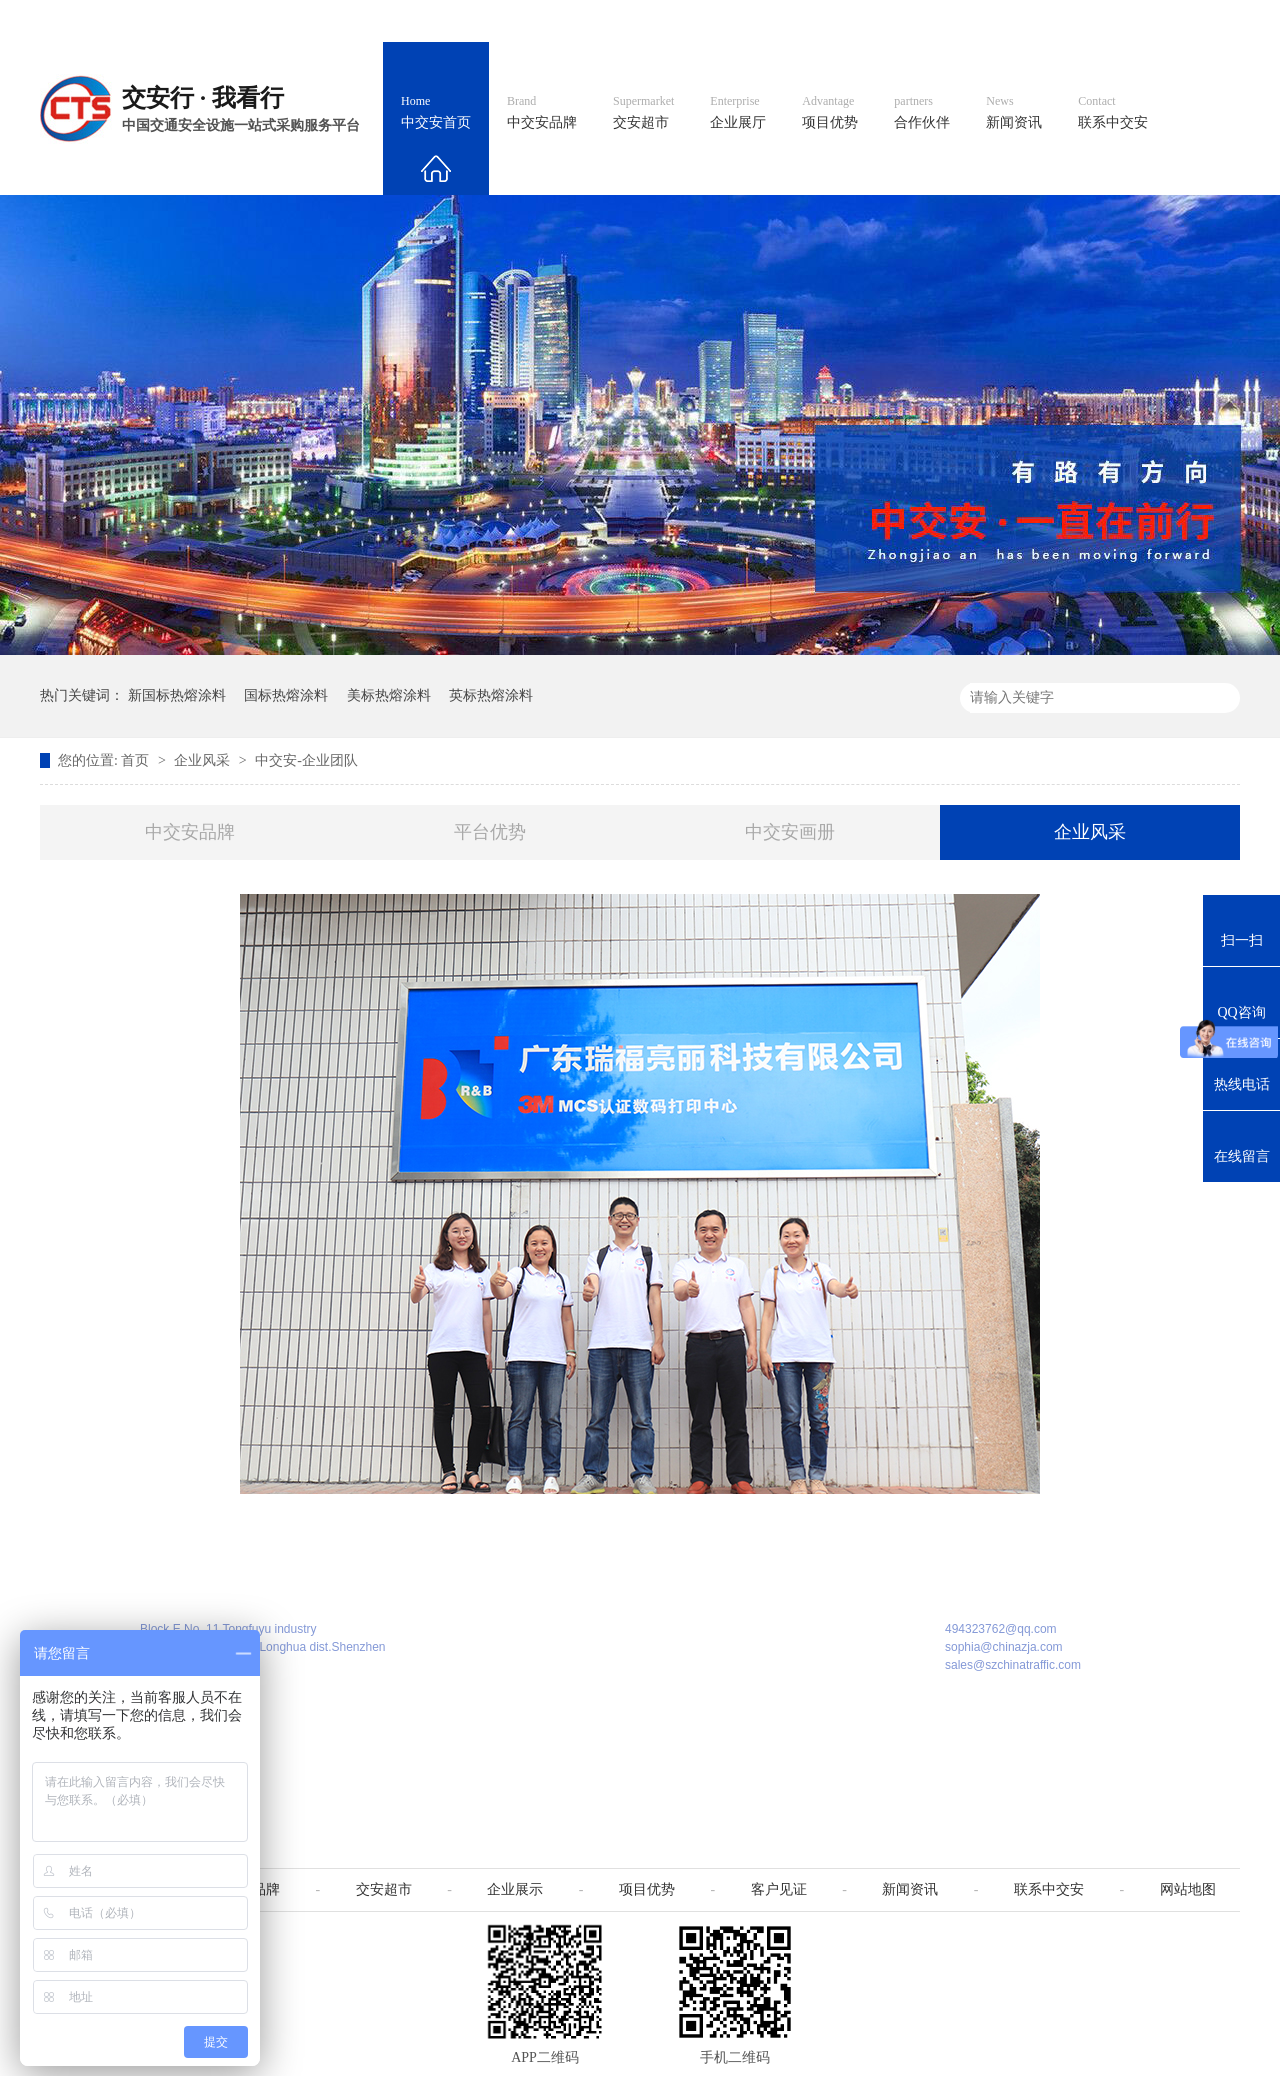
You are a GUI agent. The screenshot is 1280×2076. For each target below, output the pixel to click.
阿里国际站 (882, 20)
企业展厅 (738, 113)
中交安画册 (790, 832)
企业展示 (515, 1889)
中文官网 (697, 20)
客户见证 (779, 1889)
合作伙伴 (922, 113)
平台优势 (490, 832)
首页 (137, 760)
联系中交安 (1113, 113)
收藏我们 (1197, 20)
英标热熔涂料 (491, 695)
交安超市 (643, 113)
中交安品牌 (542, 113)
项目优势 (830, 113)
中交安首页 (436, 113)
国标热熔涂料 (286, 695)
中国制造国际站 (998, 20)
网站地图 (1108, 20)
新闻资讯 (1014, 113)
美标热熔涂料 (389, 695)
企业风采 (204, 760)
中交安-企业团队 (306, 760)
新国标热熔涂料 (177, 695)
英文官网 (786, 20)
